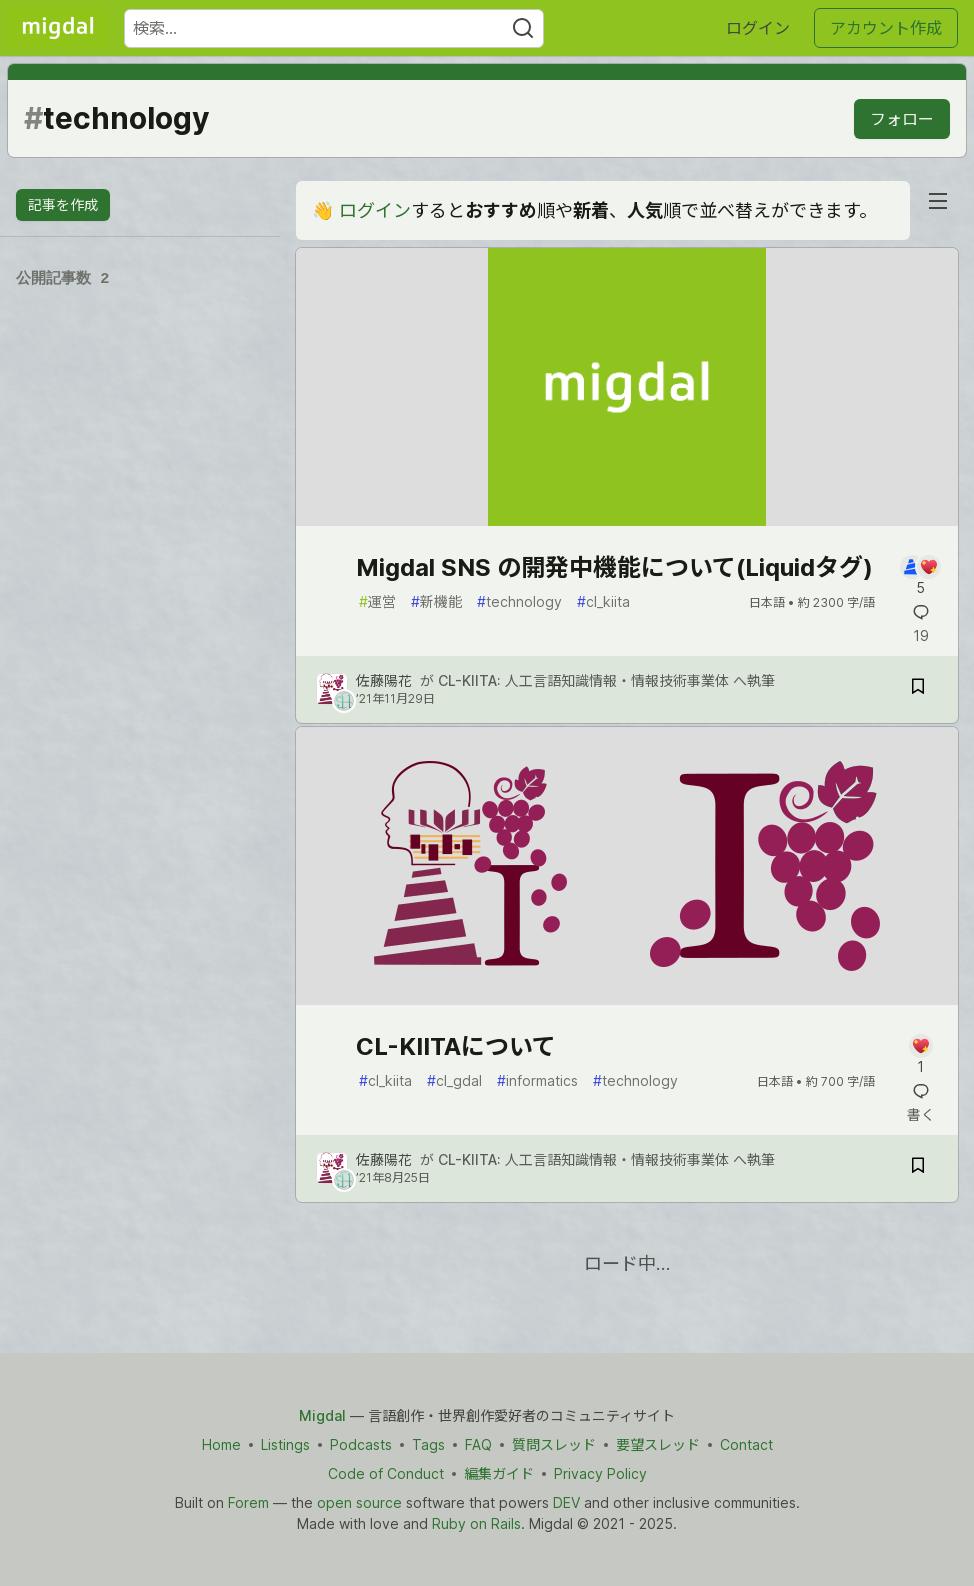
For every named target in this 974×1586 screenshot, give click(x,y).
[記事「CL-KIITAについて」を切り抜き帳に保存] (918, 1168)
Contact (746, 1444)
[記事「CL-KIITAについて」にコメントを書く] (920, 1055)
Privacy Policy (600, 1473)
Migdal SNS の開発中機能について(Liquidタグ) (614, 567)
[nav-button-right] (938, 201)
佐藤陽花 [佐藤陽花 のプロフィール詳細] (384, 680)
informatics (537, 1080)
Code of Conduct (386, 1473)
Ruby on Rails (476, 1523)
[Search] (523, 28)
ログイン (758, 28)
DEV (566, 1502)
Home (221, 1444)
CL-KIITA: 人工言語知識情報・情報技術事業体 (583, 680)
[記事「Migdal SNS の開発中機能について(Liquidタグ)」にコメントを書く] (920, 576)
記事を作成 (63, 204)
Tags (428, 1444)
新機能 (436, 601)
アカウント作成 (886, 28)
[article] (627, 519)
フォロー (902, 119)
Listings (285, 1444)
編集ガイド (499, 1473)
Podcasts (361, 1444)
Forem (248, 1502)
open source (359, 1502)
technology (519, 601)
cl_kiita (603, 601)
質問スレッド (554, 1444)
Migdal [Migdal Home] (322, 1415)
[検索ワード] (334, 28)
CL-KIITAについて (456, 1046)
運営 (377, 601)
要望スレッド (658, 1444)
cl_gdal (454, 1080)
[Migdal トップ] (58, 28)
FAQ (478, 1444)
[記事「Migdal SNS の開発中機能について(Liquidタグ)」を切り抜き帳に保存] (918, 689)
